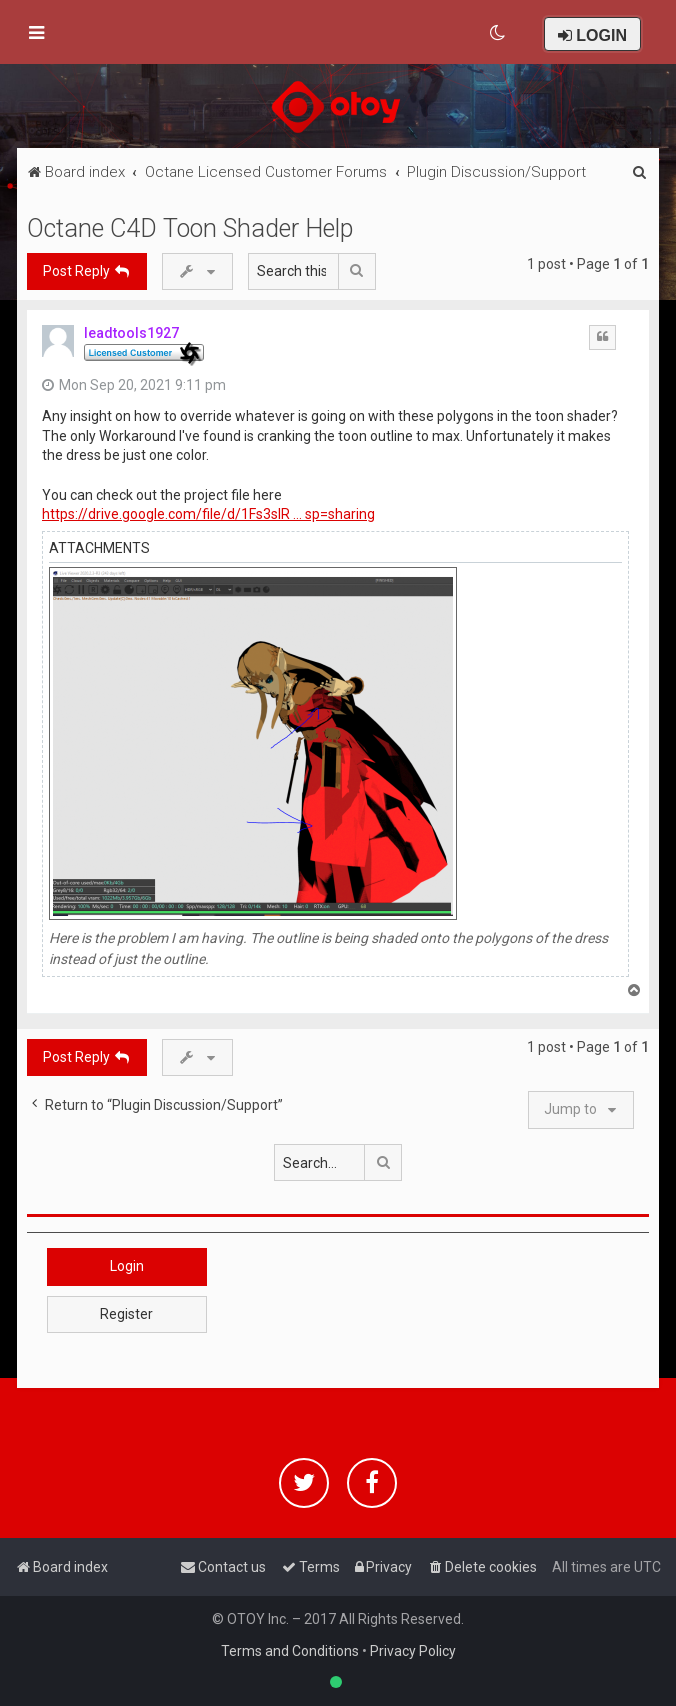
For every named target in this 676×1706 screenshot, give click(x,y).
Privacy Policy (413, 1651)
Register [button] (126, 1314)
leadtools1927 (131, 333)
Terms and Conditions (290, 1651)
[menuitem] (498, 33)
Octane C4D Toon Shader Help (190, 228)
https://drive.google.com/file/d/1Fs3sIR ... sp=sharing (208, 514)
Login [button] (127, 1266)
